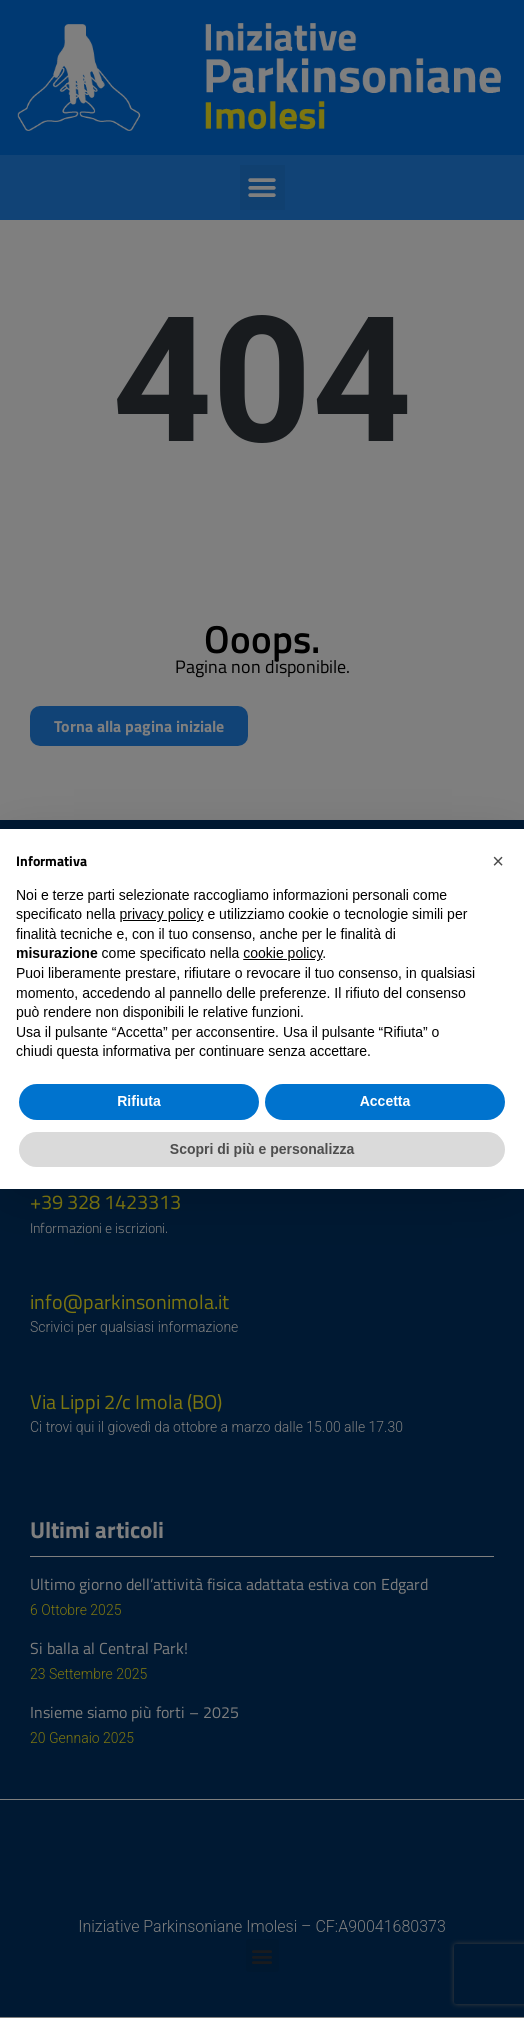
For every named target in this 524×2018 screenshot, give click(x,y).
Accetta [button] (385, 1101)
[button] (498, 861)
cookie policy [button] (282, 953)
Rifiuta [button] (139, 1101)
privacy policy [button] (162, 914)
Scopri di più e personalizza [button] (262, 1149)
